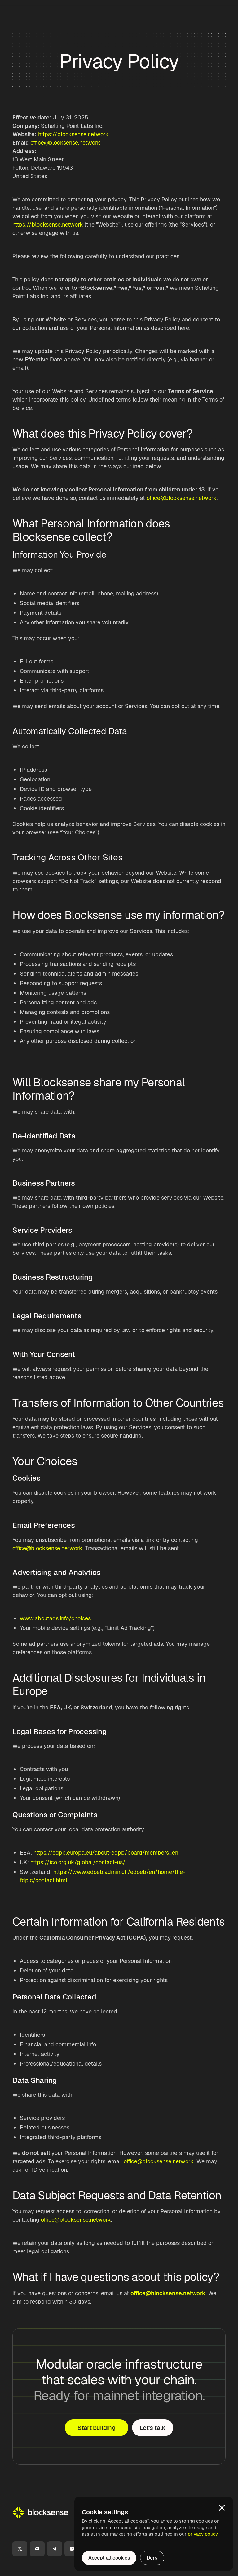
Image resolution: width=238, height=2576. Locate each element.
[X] (19, 2548)
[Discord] (37, 2548)
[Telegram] (54, 2548)
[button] (222, 2508)
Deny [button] (152, 2558)
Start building (96, 2428)
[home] (40, 10)
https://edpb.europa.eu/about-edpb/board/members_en (105, 1852)
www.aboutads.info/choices (55, 1618)
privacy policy (203, 2534)
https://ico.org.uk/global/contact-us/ (78, 1862)
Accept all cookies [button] (109, 2558)
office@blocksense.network (65, 142)
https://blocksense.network (73, 134)
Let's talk (152, 2428)
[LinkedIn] (71, 2548)
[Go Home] (40, 2513)
